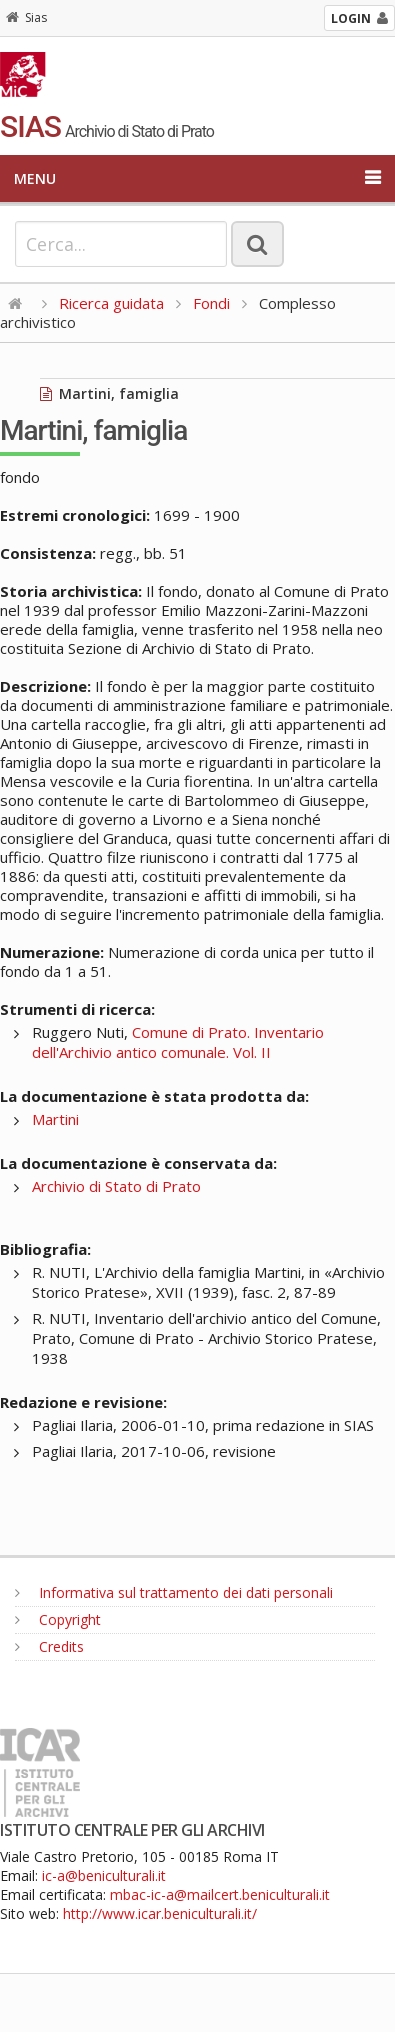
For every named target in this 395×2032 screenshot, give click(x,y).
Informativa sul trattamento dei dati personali (174, 1592)
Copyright (58, 1619)
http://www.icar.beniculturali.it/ (160, 1913)
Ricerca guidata (111, 303)
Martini (55, 1119)
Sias (26, 17)
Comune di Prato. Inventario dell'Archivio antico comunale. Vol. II (178, 1042)
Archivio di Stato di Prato (116, 1186)
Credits (49, 1646)
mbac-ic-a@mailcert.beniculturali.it (220, 1894)
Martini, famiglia (109, 393)
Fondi (211, 303)
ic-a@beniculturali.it (104, 1875)
